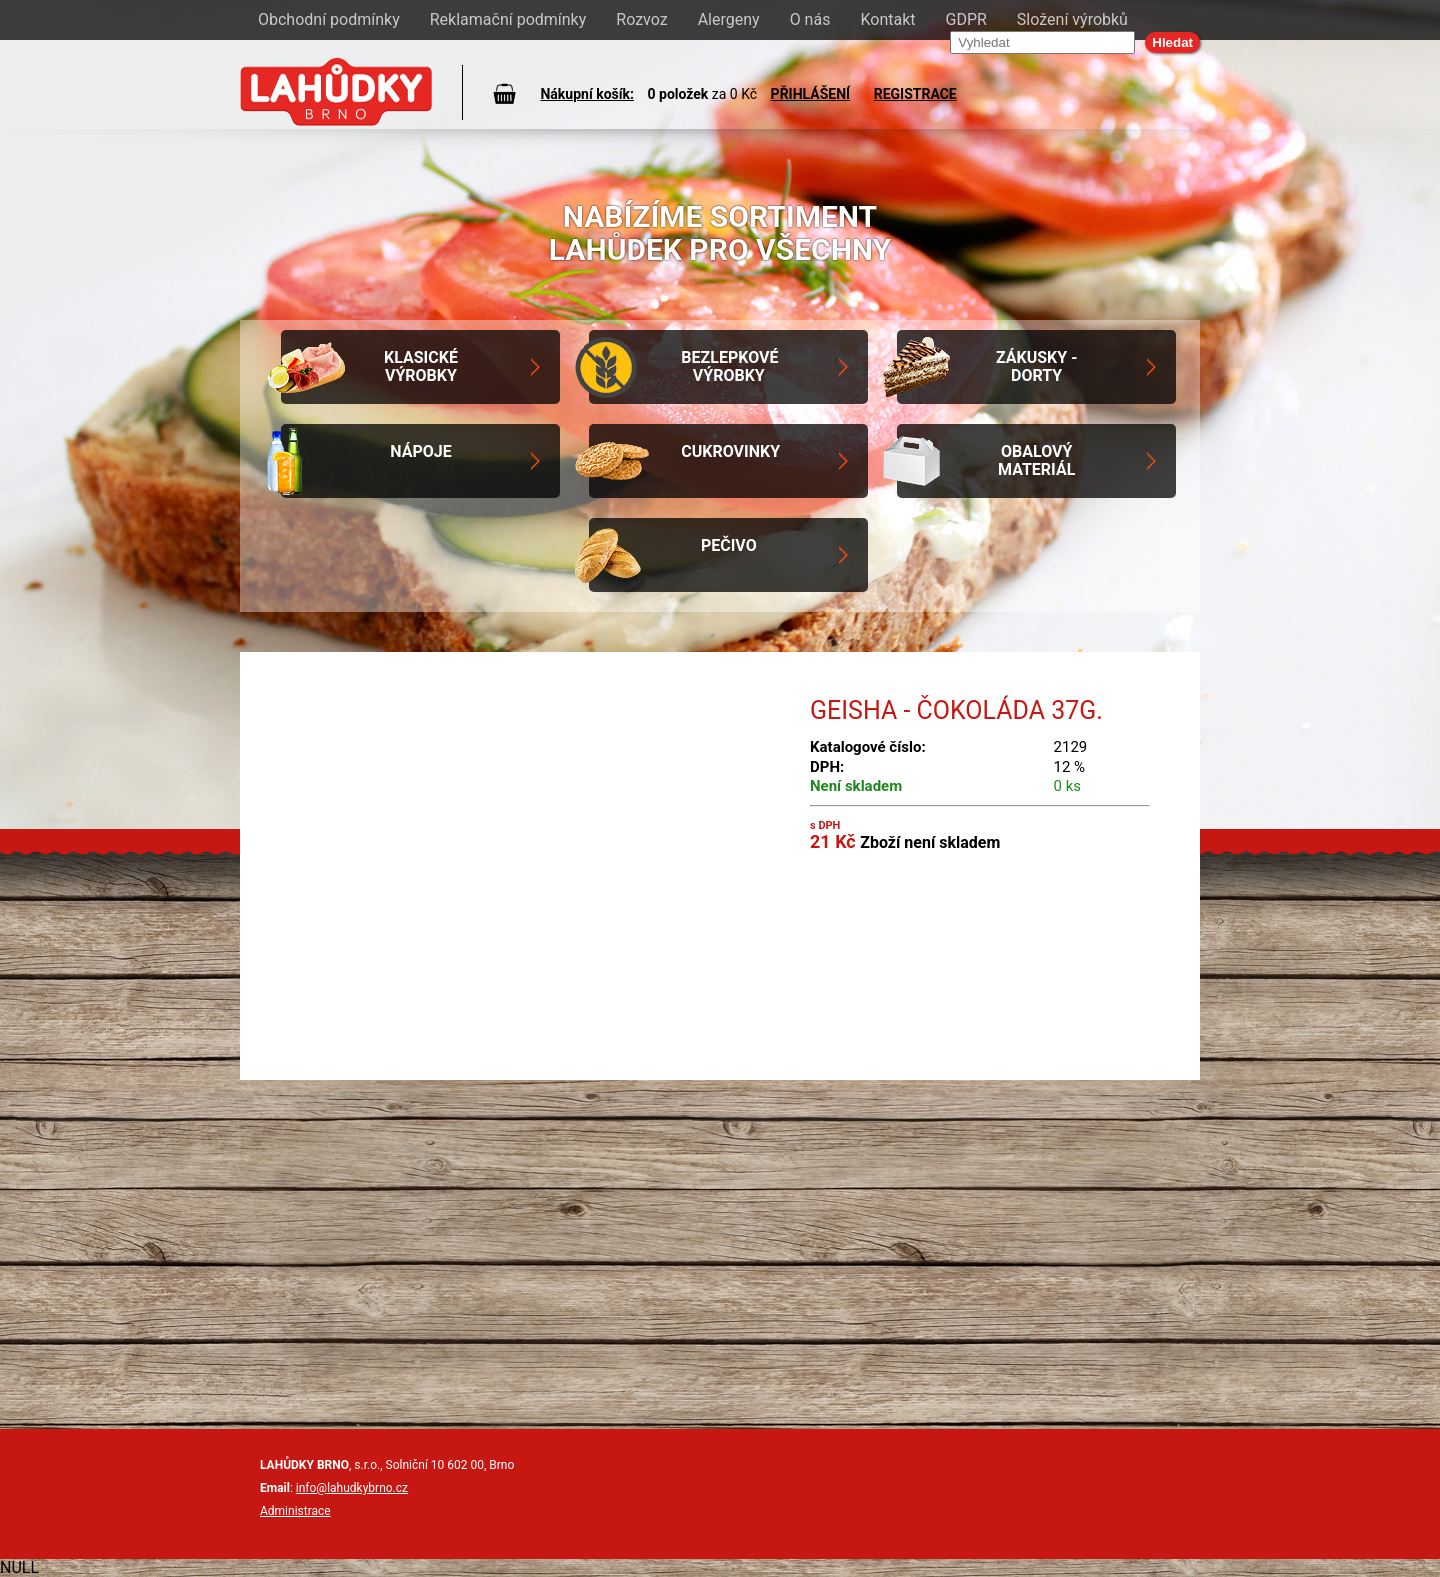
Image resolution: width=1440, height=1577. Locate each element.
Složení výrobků (1072, 19)
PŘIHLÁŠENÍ (811, 94)
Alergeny (729, 19)
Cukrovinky (730, 451)
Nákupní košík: (587, 94)
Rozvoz (641, 19)
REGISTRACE (915, 94)
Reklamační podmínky (508, 19)
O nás (810, 19)
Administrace (295, 1511)
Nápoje (420, 451)
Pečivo (729, 545)
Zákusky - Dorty (1037, 366)
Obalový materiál (1036, 460)
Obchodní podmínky (329, 19)
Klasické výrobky (421, 366)
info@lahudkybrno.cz (352, 1488)
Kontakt (887, 19)
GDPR (966, 19)
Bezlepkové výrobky (729, 366)
